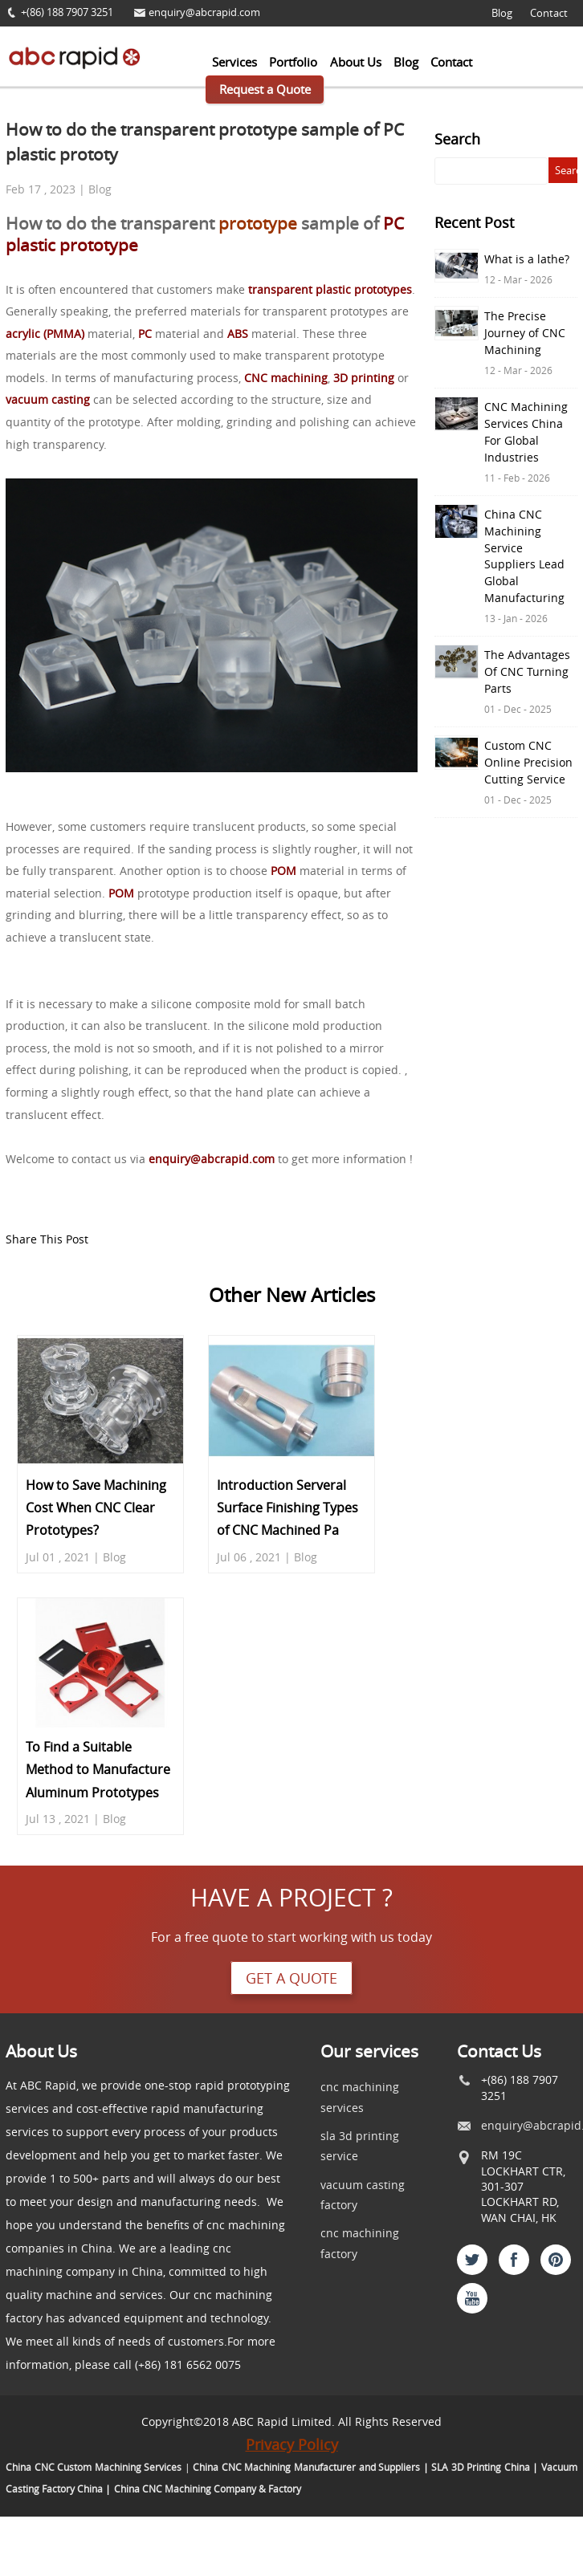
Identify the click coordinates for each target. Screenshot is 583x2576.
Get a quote (291, 1978)
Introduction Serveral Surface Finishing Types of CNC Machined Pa (287, 1508)
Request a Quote (265, 89)
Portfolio (293, 62)
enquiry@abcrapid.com (204, 12)
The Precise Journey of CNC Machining (524, 332)
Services (234, 62)
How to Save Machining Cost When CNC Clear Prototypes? (96, 1508)
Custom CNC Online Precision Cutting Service (528, 762)
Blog (501, 13)
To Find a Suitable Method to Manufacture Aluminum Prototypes (98, 1769)
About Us (355, 62)
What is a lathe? (526, 259)
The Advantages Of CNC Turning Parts (527, 671)
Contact (549, 13)
